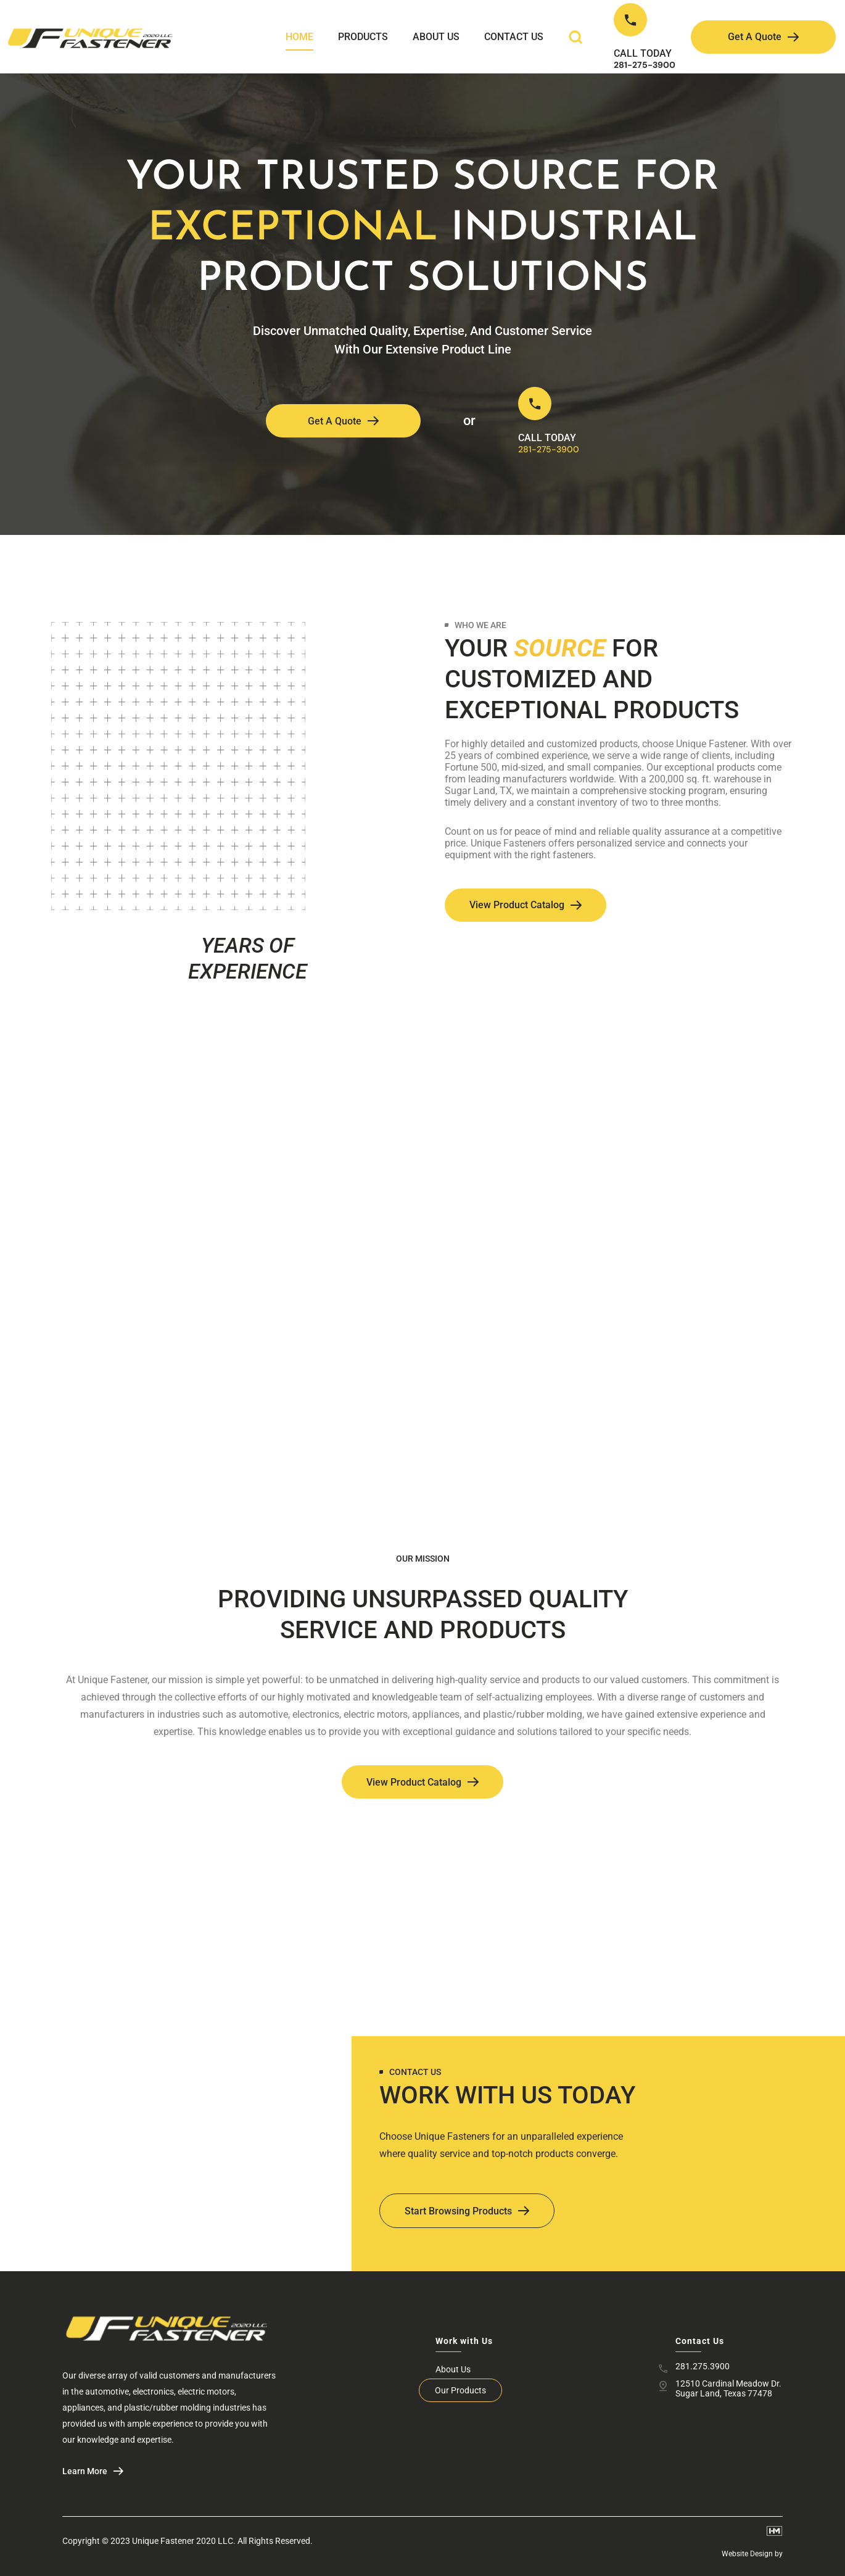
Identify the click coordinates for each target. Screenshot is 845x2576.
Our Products (460, 2390)
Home (299, 37)
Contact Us (513, 37)
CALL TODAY (643, 53)
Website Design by (752, 2553)
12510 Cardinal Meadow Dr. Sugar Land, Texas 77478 (728, 2388)
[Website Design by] (775, 2531)
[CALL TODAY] (630, 19)
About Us (436, 37)
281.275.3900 (702, 2366)
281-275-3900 (644, 64)
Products (363, 37)
